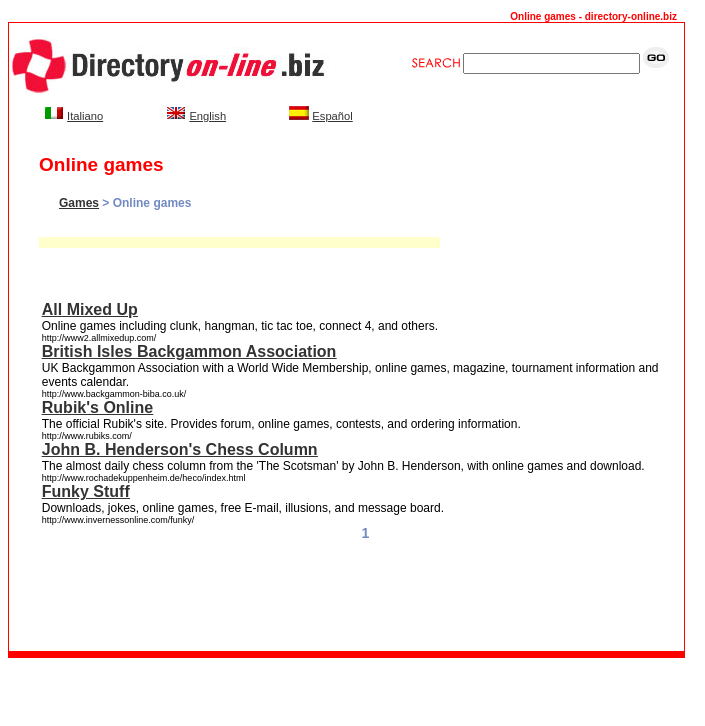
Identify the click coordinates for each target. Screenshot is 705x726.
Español (332, 116)
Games (79, 203)
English (207, 116)
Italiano (85, 116)
